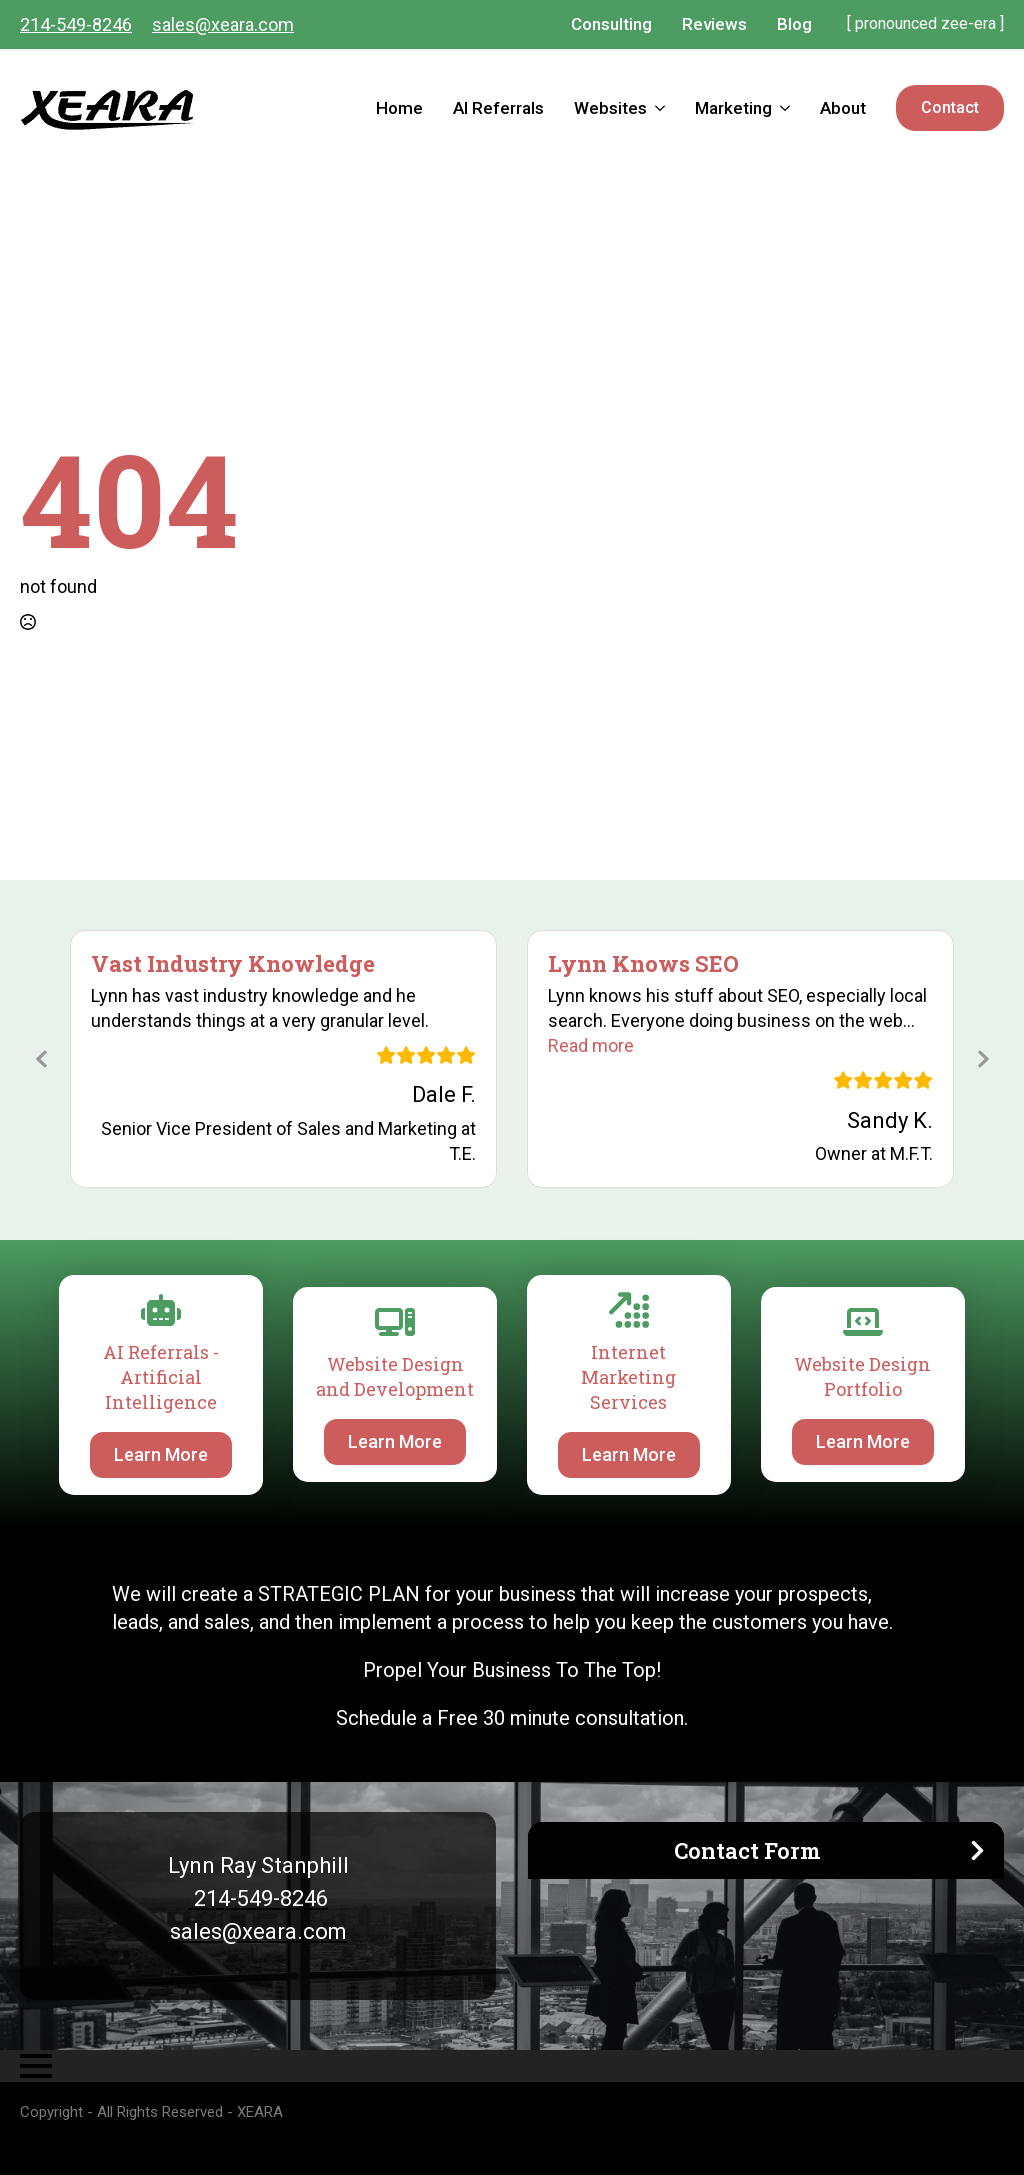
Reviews (714, 24)
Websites (610, 108)
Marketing (733, 108)
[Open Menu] (36, 2066)
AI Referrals (498, 108)
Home (399, 108)
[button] (591, 1045)
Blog (794, 24)
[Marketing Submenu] (788, 108)
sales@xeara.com (223, 24)
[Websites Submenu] (663, 108)
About (843, 108)
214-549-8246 (76, 24)
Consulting (611, 24)
